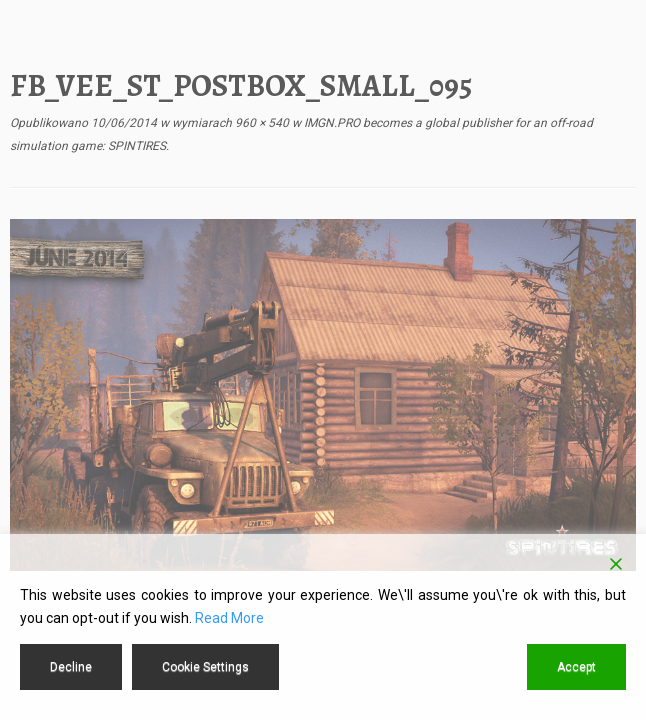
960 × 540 (260, 123)
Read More (229, 618)
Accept (576, 667)
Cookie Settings (205, 667)
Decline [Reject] (71, 667)
